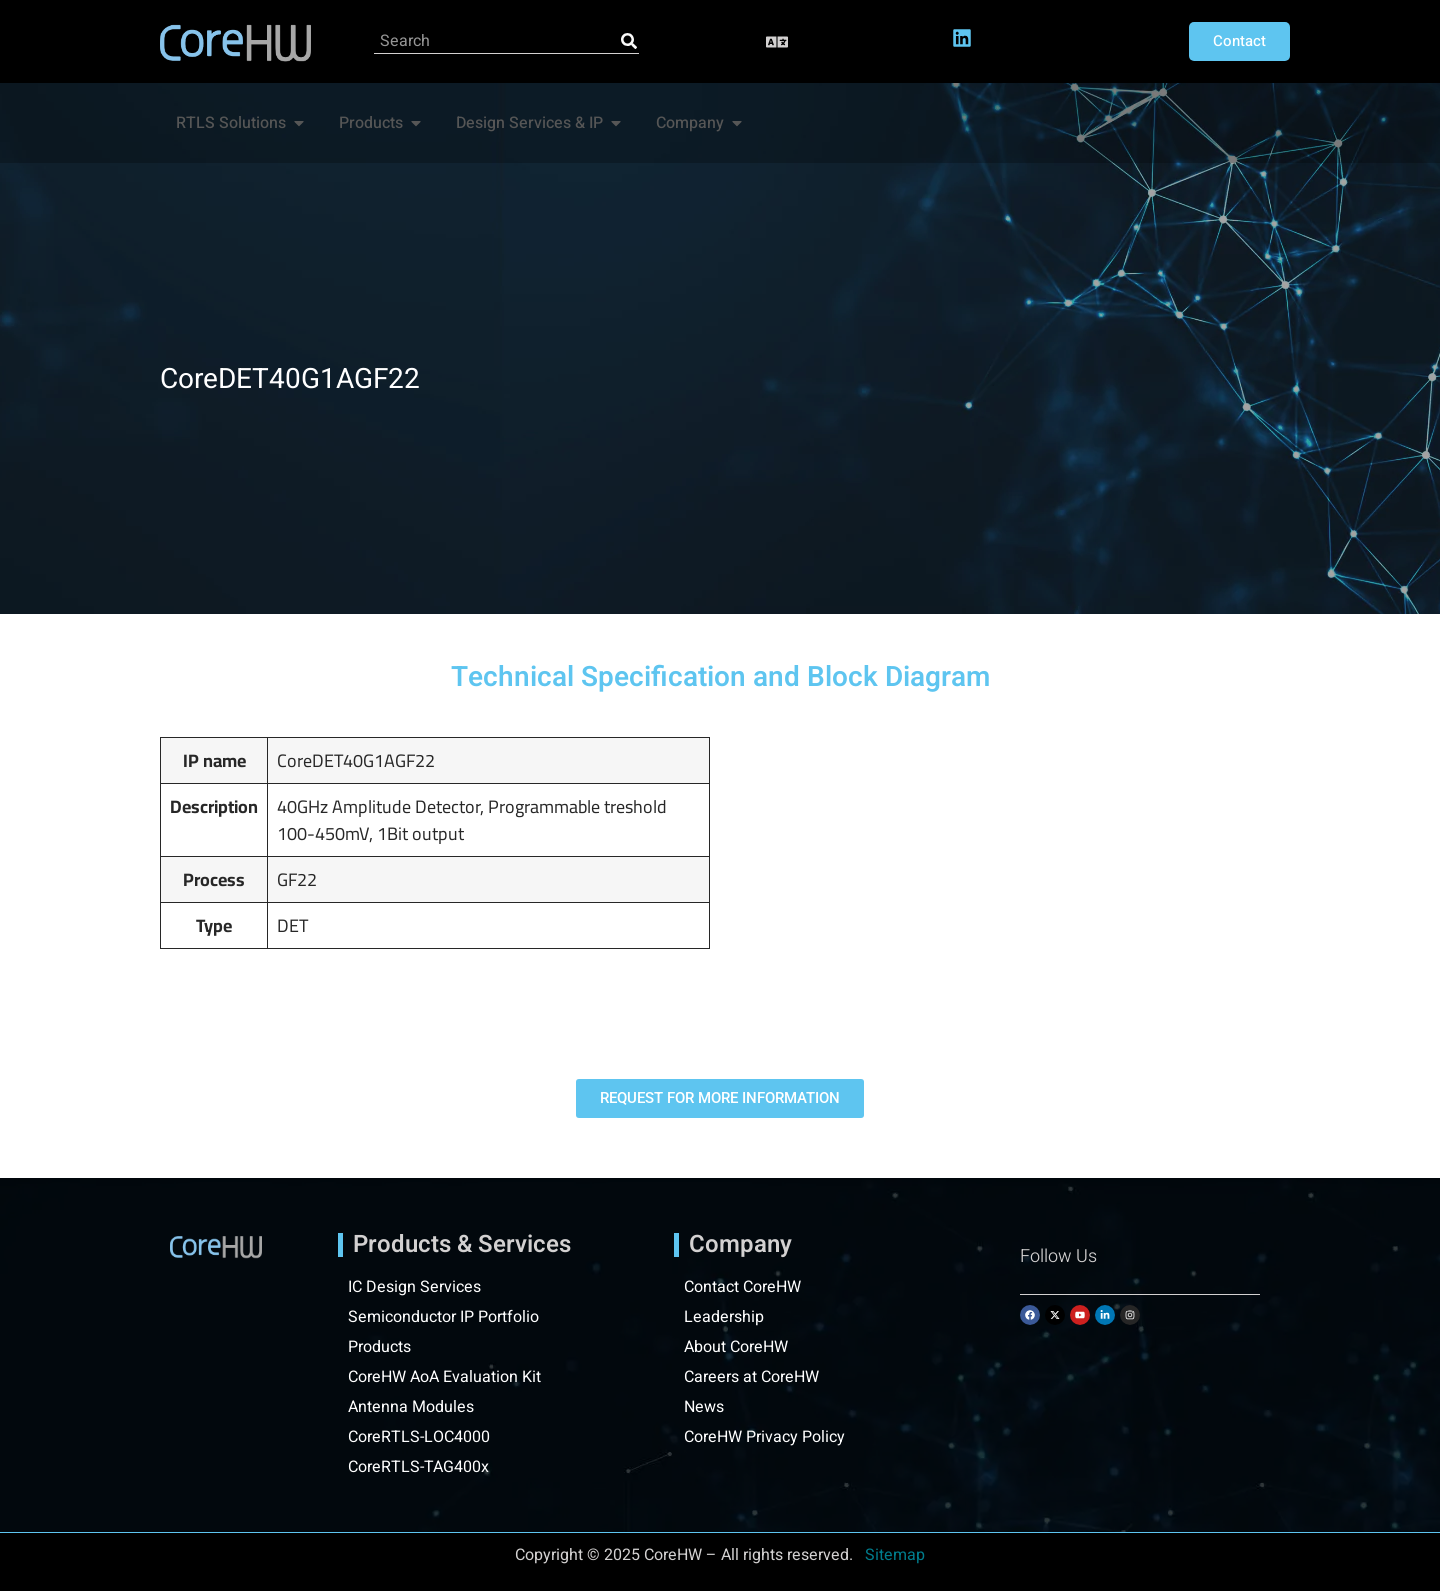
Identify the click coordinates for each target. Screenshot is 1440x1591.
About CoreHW (736, 1347)
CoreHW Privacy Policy (766, 1437)
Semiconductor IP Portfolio (443, 1317)
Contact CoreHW (742, 1287)
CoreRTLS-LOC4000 (419, 1437)
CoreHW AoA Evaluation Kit (444, 1377)
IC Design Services (414, 1287)
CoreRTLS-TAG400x (418, 1467)
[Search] (629, 41)
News (704, 1407)
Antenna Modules (411, 1407)
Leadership (724, 1317)
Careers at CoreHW (751, 1377)
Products (379, 1347)
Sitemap (895, 1555)
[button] (777, 41)
